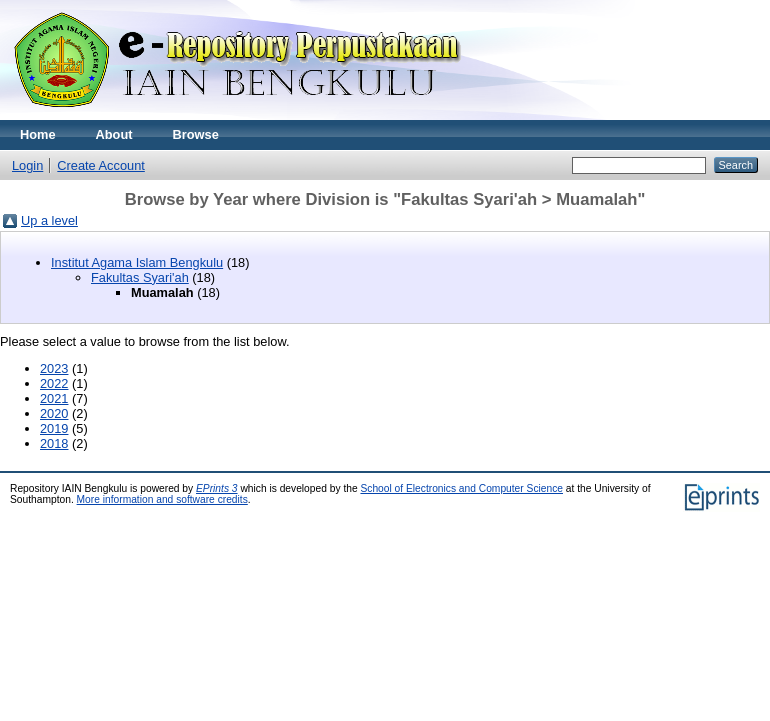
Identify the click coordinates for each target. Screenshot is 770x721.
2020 (54, 413)
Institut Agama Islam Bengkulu (137, 262)
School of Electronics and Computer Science (461, 488)
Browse (196, 134)
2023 (54, 368)
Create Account (101, 165)
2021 (54, 398)
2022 (54, 383)
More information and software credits (162, 499)
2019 (54, 428)
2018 (54, 443)
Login (27, 165)
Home (38, 134)
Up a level (49, 220)
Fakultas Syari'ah (140, 277)
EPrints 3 (217, 488)
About (114, 134)
